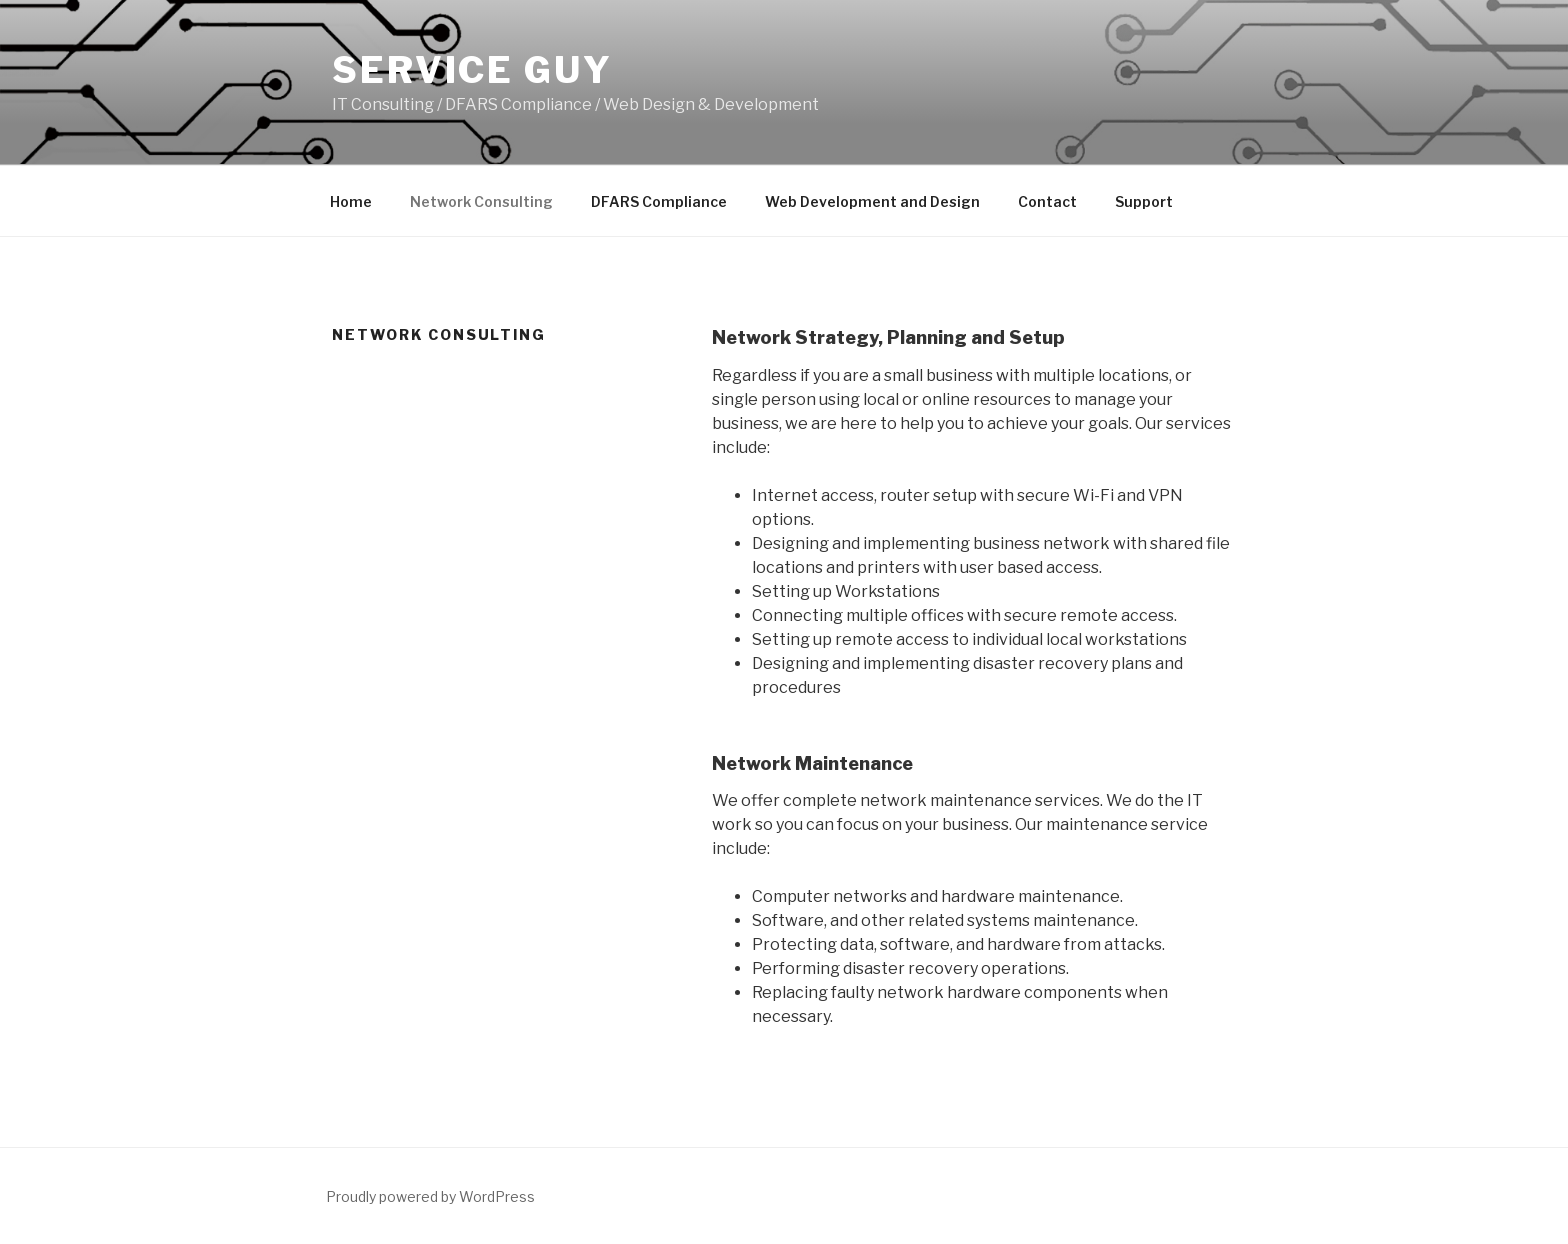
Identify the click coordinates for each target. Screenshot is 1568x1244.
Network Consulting (481, 201)
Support (1144, 201)
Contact (1047, 201)
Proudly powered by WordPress (430, 1196)
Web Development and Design (872, 201)
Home (351, 201)
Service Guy (472, 70)
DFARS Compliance (659, 201)
